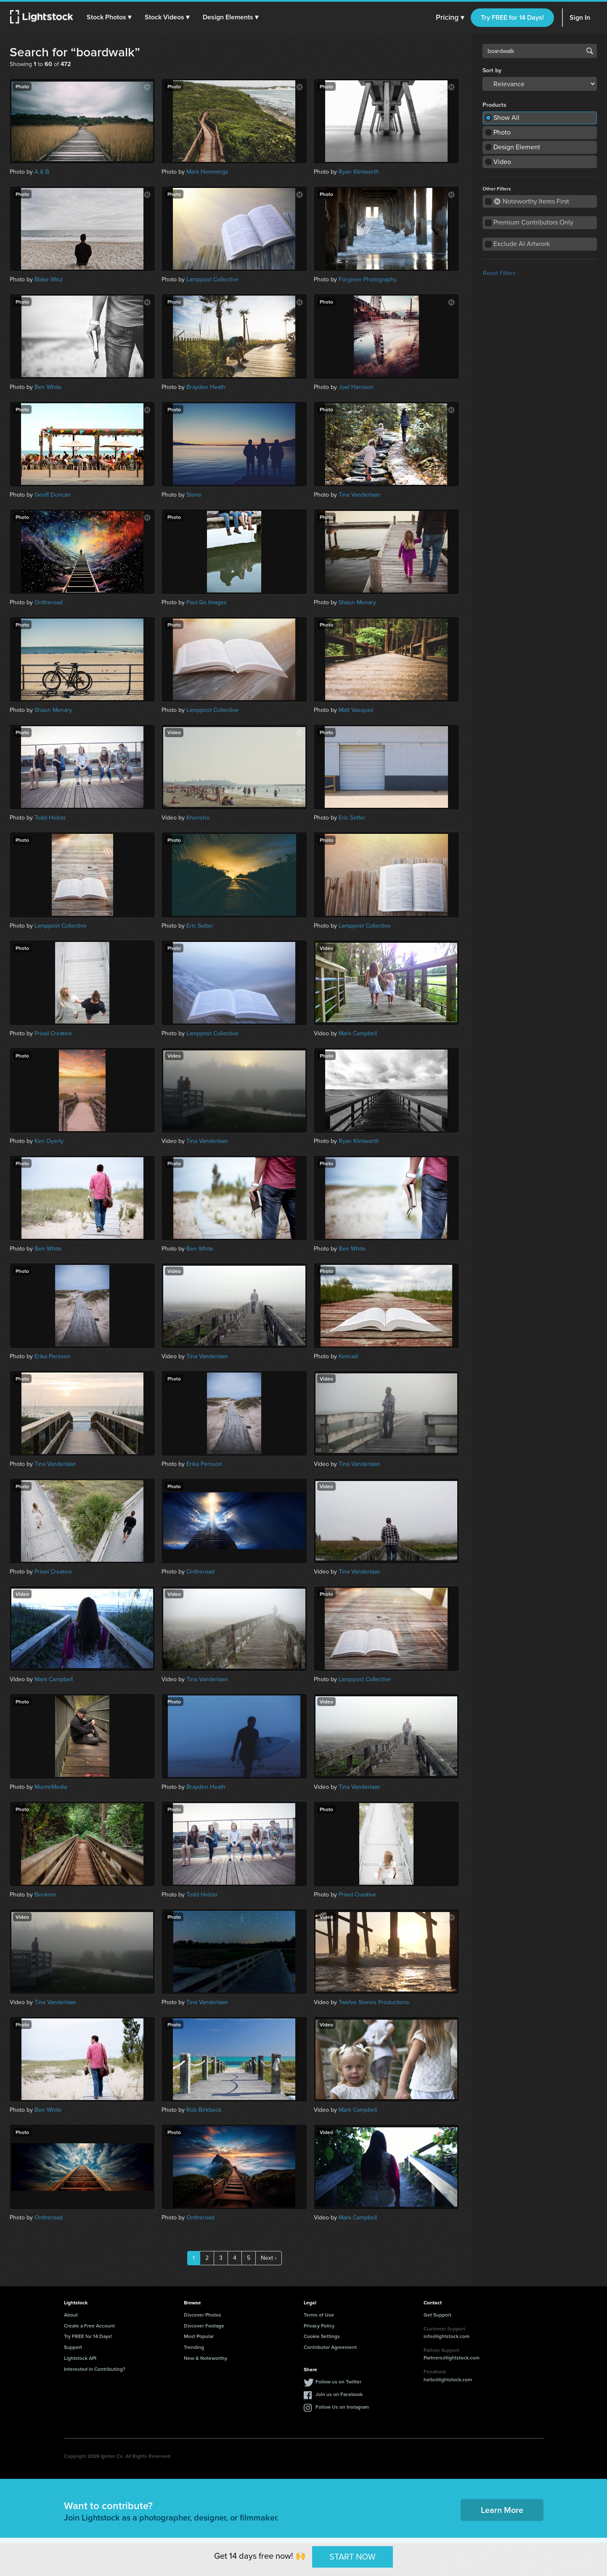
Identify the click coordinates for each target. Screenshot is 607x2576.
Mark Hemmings (207, 171)
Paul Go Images (206, 602)
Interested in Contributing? (94, 2368)
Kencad (348, 1356)
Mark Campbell (358, 1033)
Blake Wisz (48, 279)
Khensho (197, 817)
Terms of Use (319, 2314)
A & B (41, 171)
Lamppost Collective (212, 279)
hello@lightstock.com (448, 2379)
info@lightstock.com (446, 2336)
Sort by (491, 70)
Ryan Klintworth (359, 171)
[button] (109, 17)
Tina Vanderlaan (359, 494)
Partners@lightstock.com (452, 2357)
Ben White (47, 387)
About (71, 2314)
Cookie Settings (322, 2336)
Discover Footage (204, 2325)
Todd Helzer (50, 817)
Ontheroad (48, 602)
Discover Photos (202, 2314)
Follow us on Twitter (338, 2381)
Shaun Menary (357, 602)
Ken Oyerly (49, 1141)
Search (590, 51)
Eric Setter (352, 817)
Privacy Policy (319, 2325)
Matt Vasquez (356, 710)
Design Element (516, 147)
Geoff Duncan (52, 494)
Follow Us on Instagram (342, 2406)
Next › (268, 2257)
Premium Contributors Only (533, 222)
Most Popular (199, 2336)
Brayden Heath (205, 387)
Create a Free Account (89, 2325)
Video (502, 162)
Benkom (45, 1894)
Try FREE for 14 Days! (512, 17)
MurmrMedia (50, 1787)
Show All (506, 117)
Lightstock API (80, 2358)
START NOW (352, 2556)
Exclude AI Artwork (521, 244)
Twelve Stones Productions (374, 2002)
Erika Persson (52, 1356)
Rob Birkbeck (203, 2109)
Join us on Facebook (339, 2394)
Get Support (437, 2314)
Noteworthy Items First (531, 201)
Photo (502, 132)
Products (494, 105)
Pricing (450, 17)
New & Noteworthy (205, 2358)
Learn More (502, 2510)
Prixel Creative (53, 1033)
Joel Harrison (356, 387)
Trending (194, 2347)
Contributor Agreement (330, 2347)
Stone (193, 494)
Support (73, 2347)
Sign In (580, 17)
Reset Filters (499, 273)
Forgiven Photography (368, 279)
